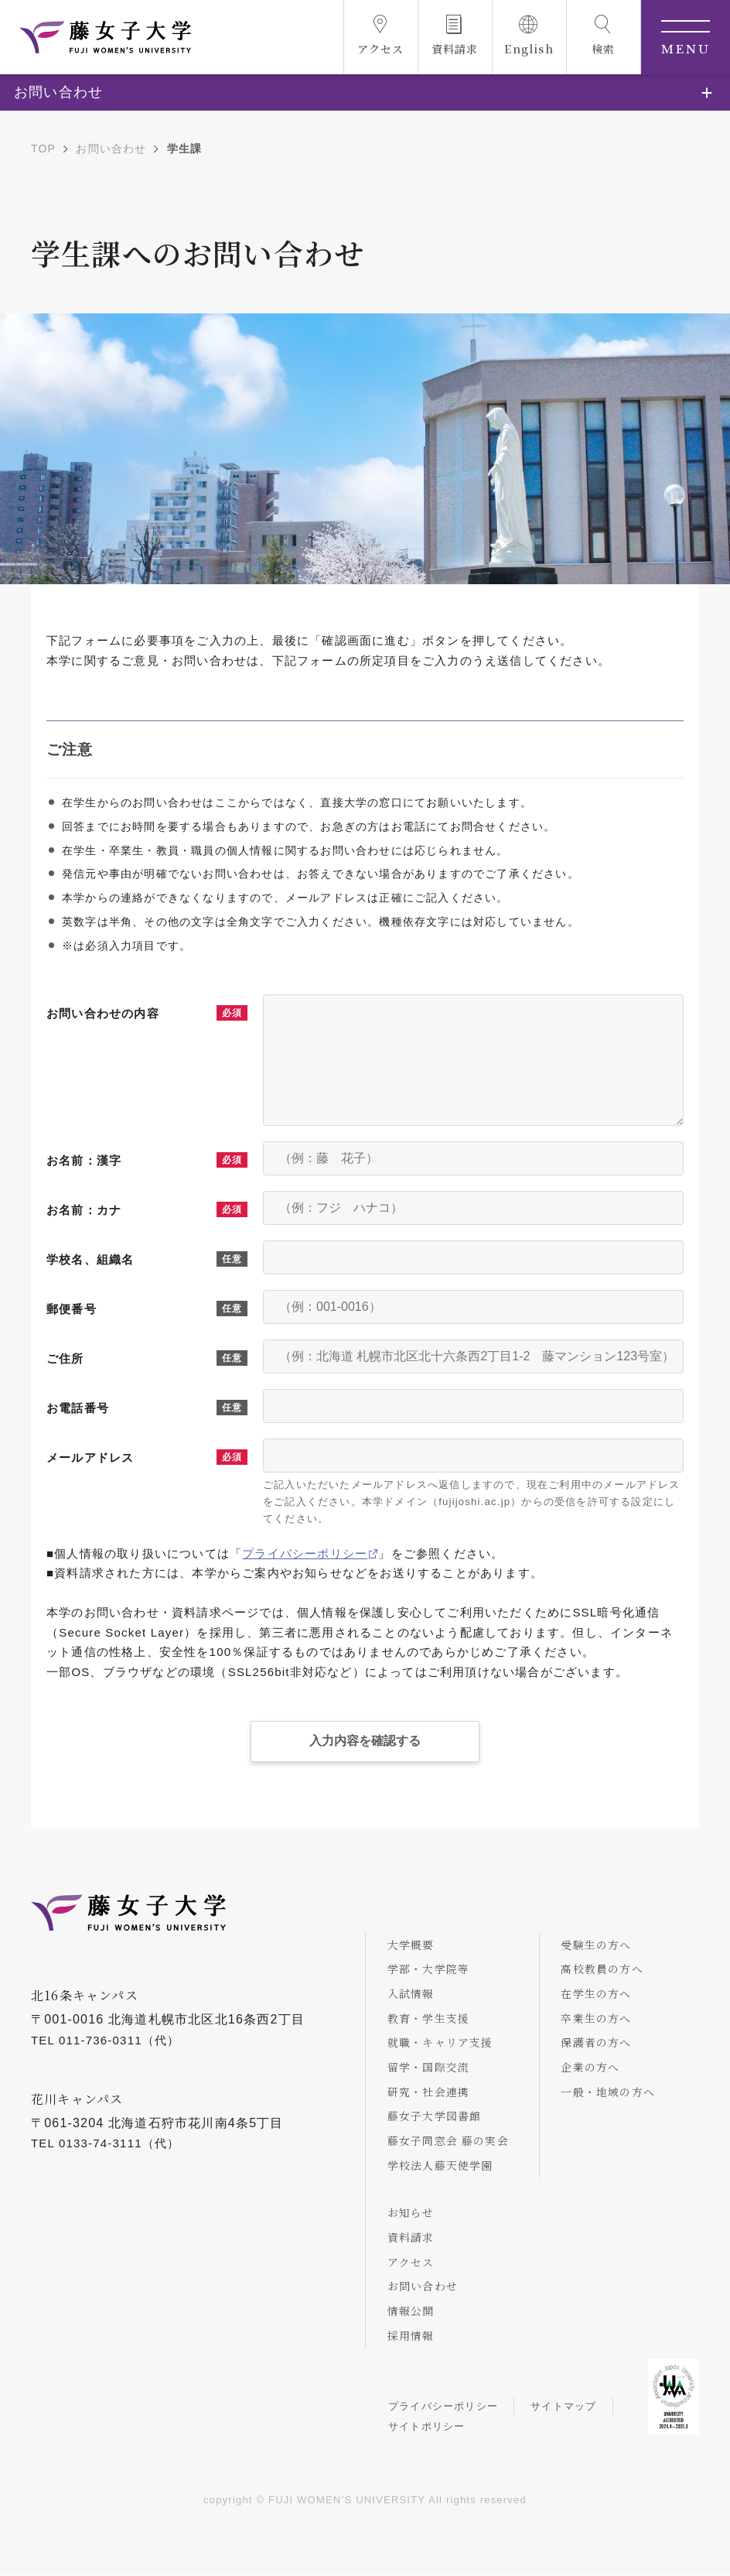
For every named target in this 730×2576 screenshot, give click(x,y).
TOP (43, 148)
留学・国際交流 (430, 2067)
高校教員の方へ (604, 1968)
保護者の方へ (598, 2042)
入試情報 (412, 1993)
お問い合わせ (111, 148)
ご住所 (65, 1358)
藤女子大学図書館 (436, 2116)
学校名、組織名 (90, 1259)
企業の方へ (592, 2067)
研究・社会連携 (430, 2091)
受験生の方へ (598, 1944)
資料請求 (412, 2238)
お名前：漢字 (83, 1160)
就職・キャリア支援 (442, 2042)
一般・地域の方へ (610, 2091)
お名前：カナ (83, 1209)
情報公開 (412, 2311)
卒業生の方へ (598, 2017)
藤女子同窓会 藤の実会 (449, 2140)
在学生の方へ (598, 1993)
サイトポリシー (427, 2427)
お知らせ (412, 2213)
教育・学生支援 (430, 2017)
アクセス (412, 2262)
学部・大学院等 (430, 1968)
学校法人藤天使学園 (442, 2165)
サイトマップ (566, 2408)
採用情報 (412, 2336)
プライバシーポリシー (304, 1553)
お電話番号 (77, 1408)
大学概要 (412, 1944)
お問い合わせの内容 (102, 1013)
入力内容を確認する (365, 1739)
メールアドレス (90, 1457)
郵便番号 (71, 1308)
